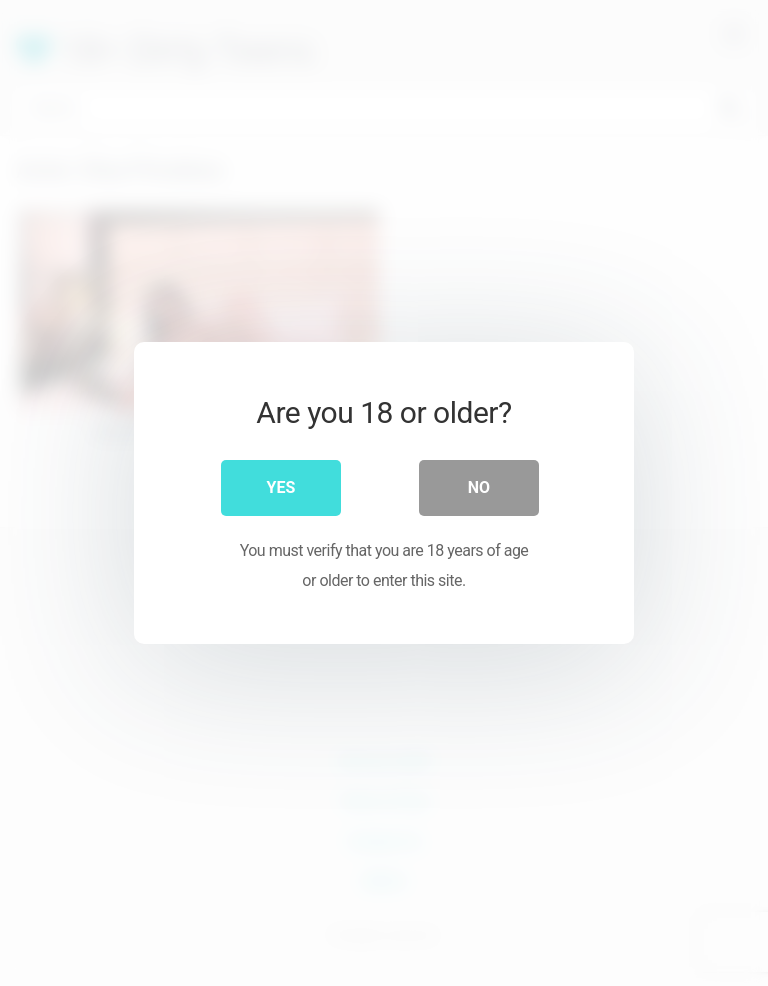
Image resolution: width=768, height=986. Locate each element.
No (479, 487)
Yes (281, 487)
